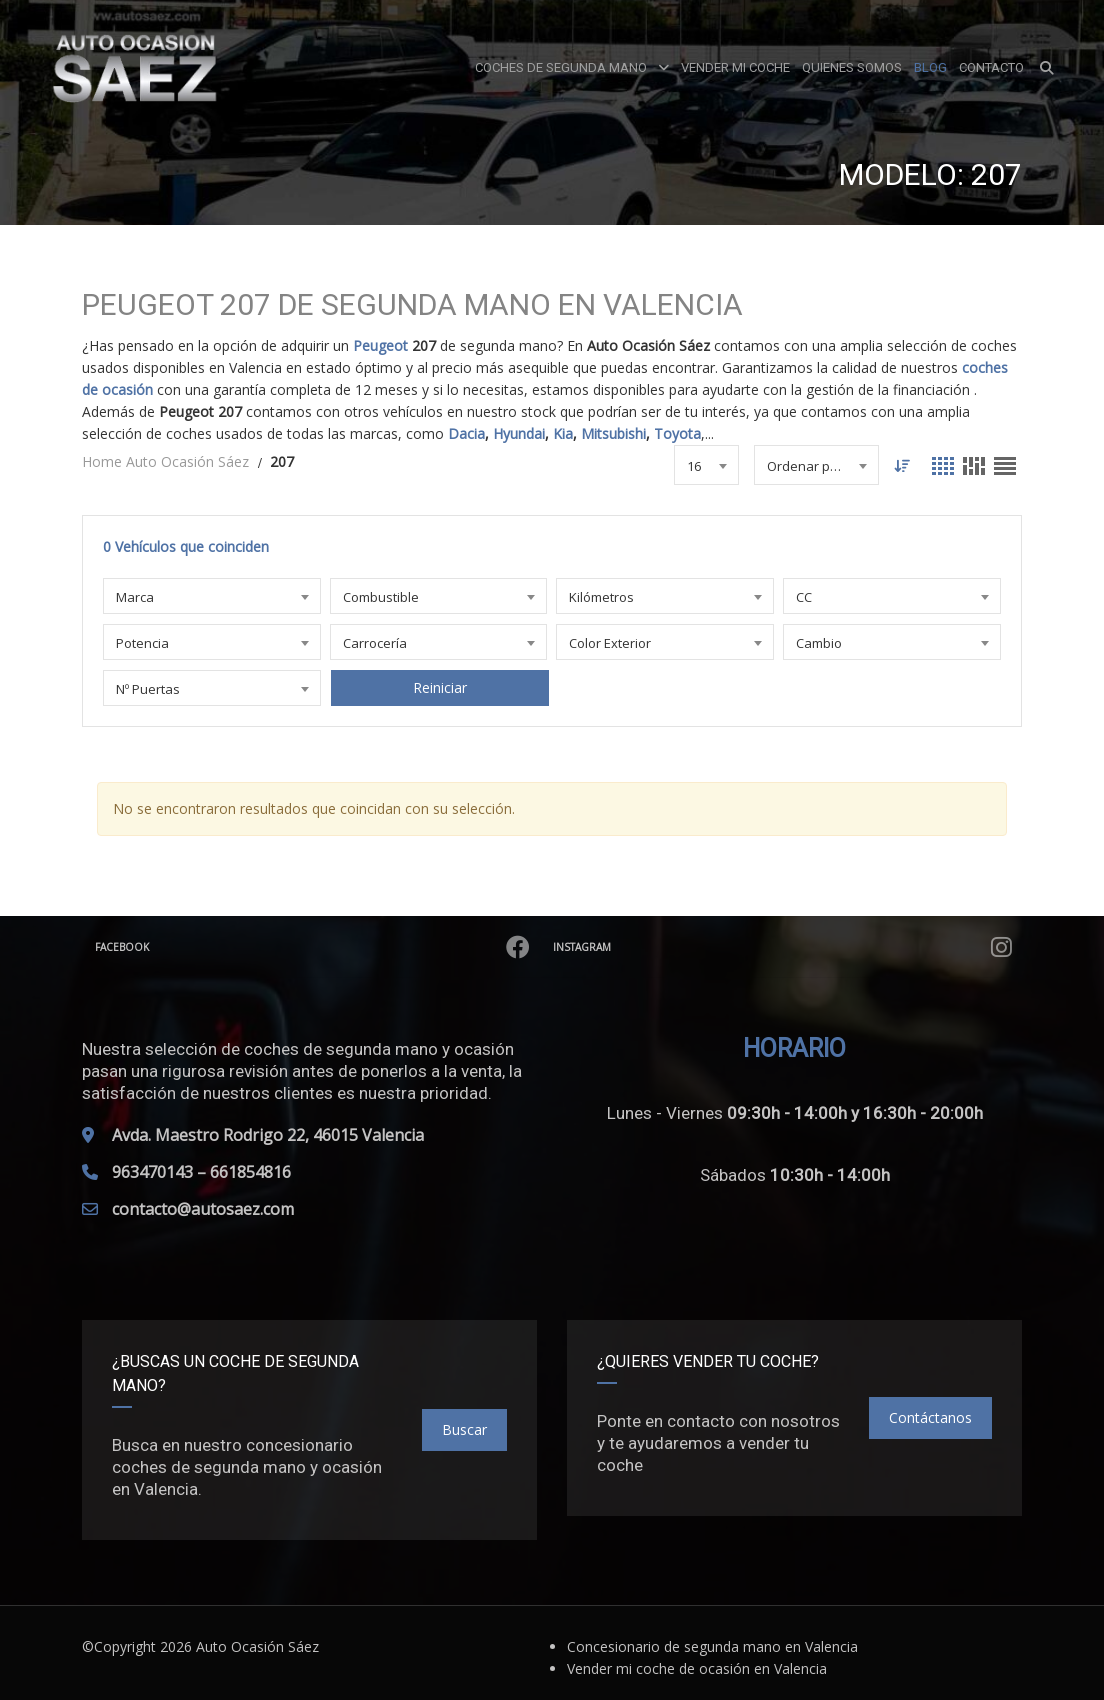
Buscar (464, 1429)
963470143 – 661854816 (201, 1172)
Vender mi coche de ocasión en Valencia (697, 1668)
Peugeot (380, 345)
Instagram (784, 947)
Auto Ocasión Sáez (257, 1646)
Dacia (466, 433)
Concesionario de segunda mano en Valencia (712, 1646)
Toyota (677, 433)
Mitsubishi (613, 433)
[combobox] (705, 465)
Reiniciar (439, 687)
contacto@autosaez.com (203, 1209)
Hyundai (519, 433)
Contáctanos (930, 1417)
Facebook (314, 947)
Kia (563, 433)
